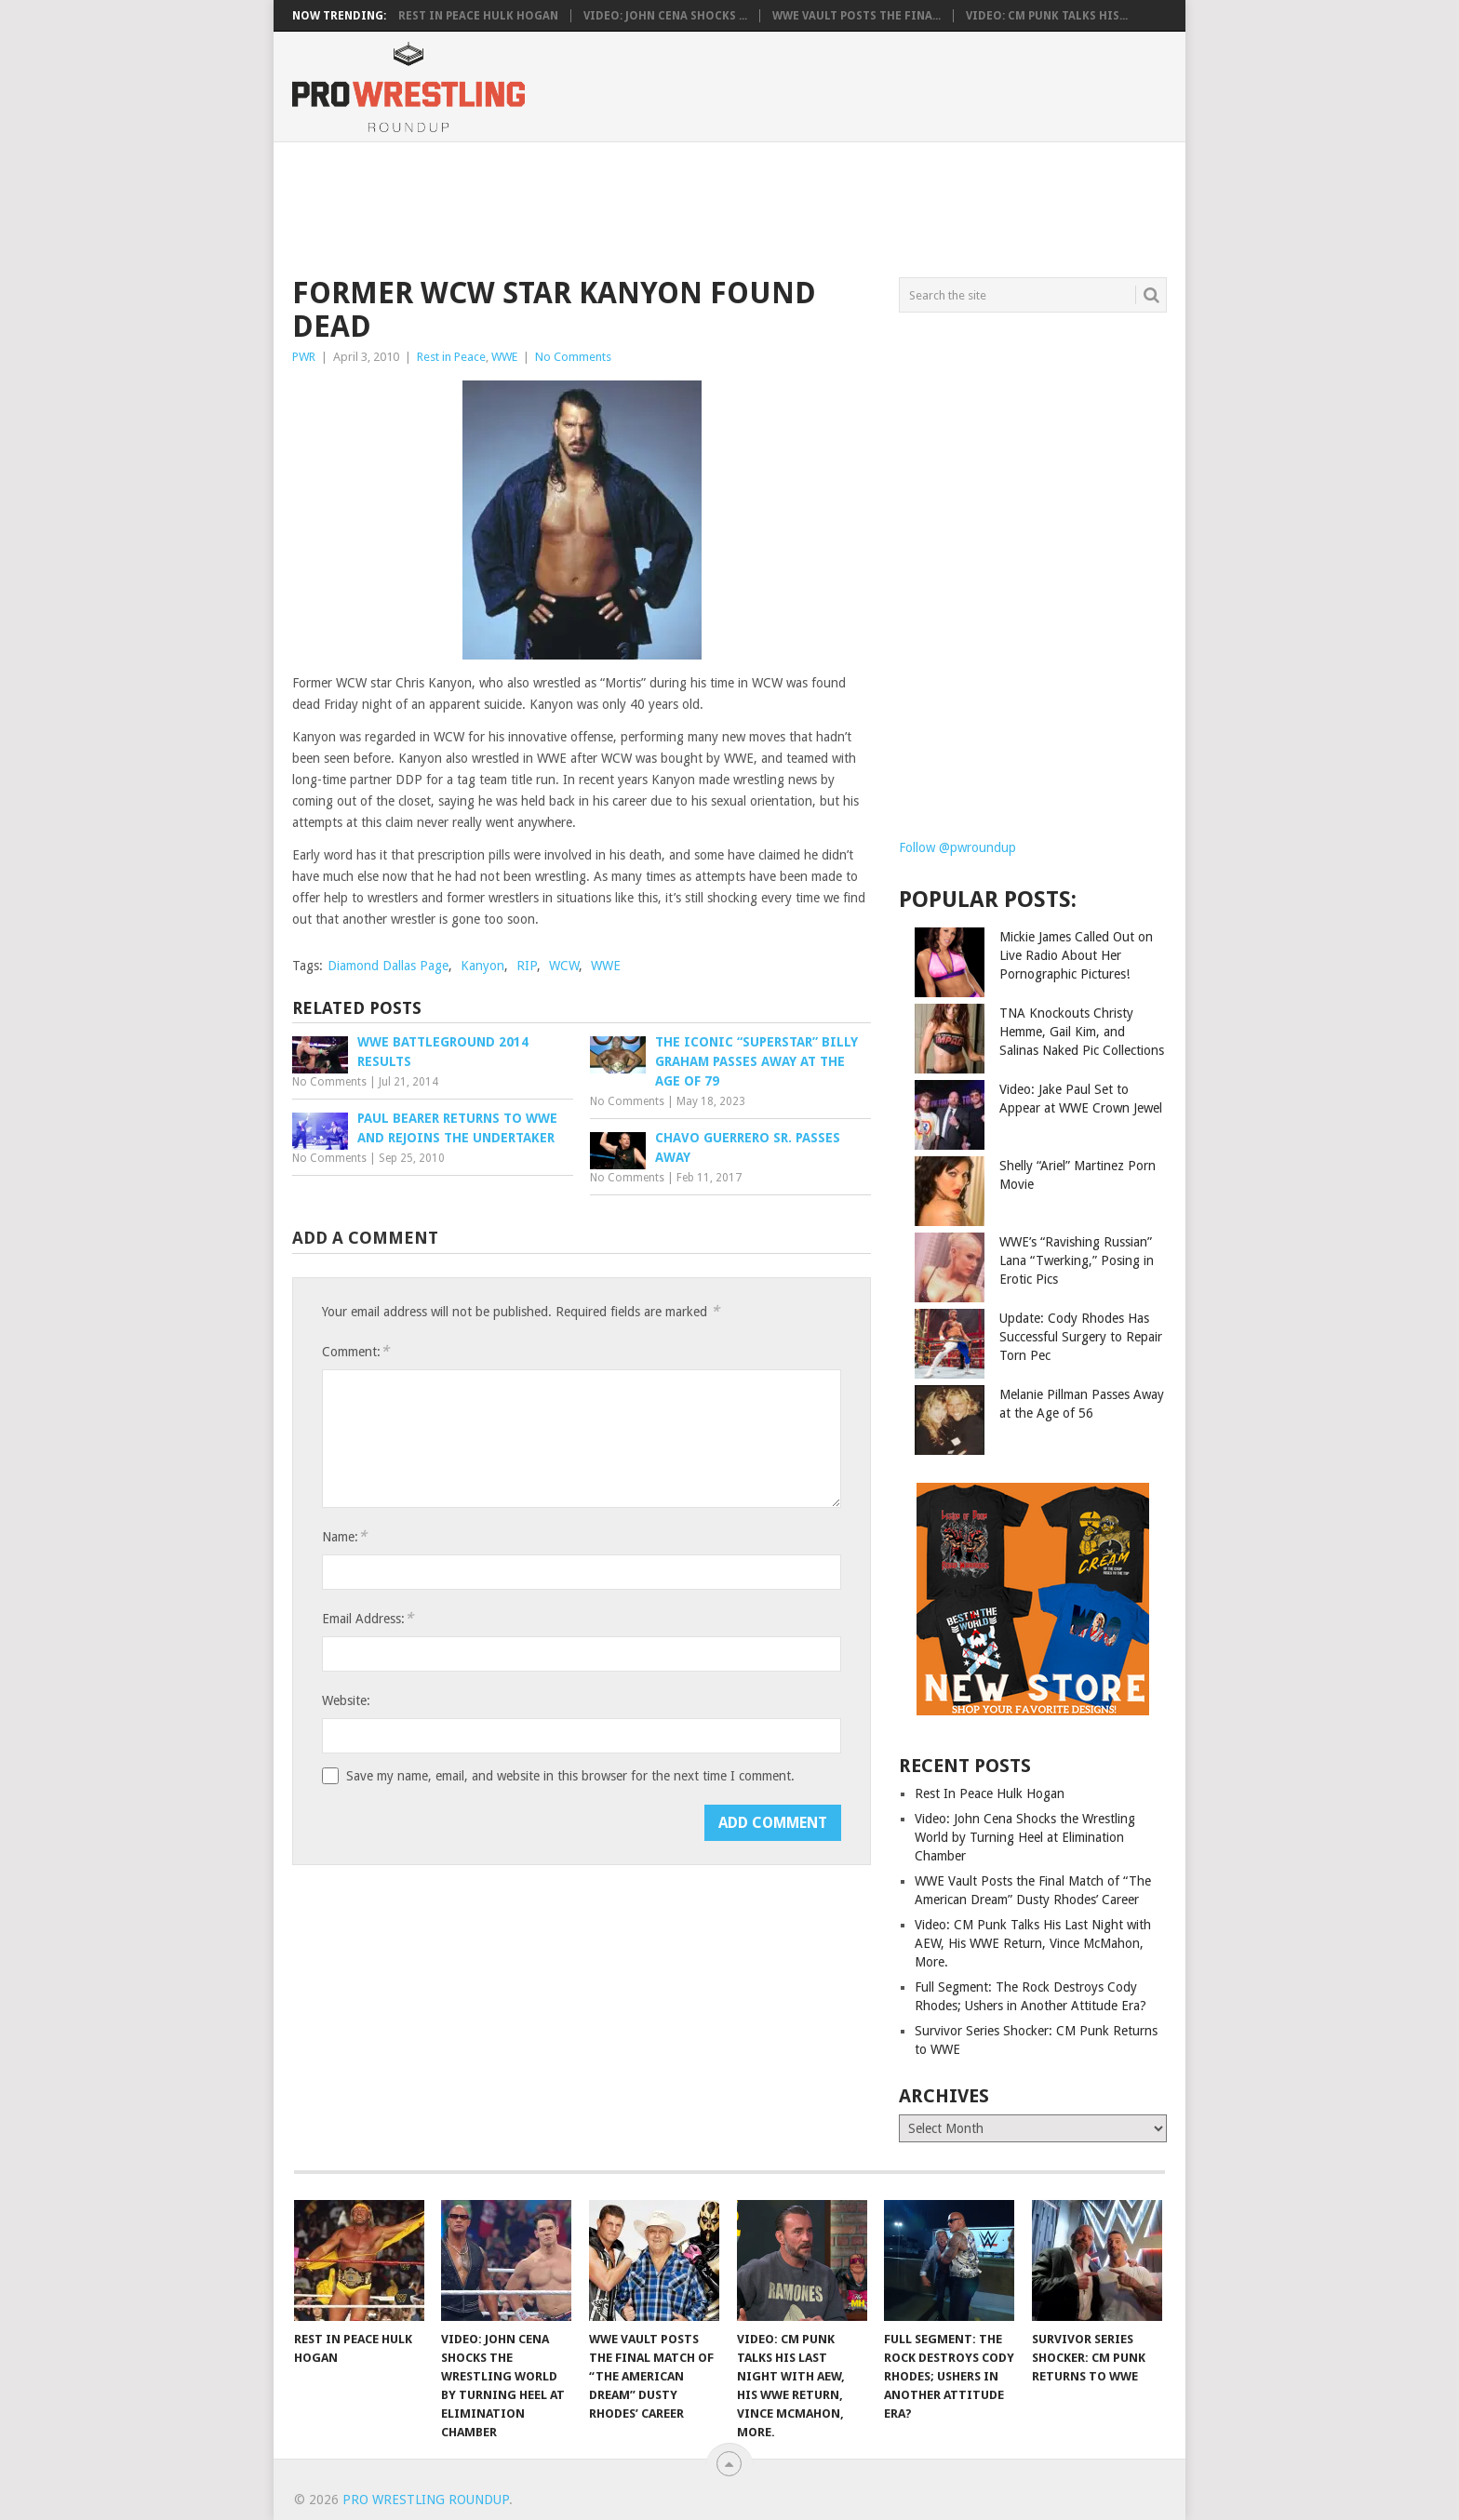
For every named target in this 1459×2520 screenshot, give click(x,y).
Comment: (355, 1351)
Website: (346, 1700)
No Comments (573, 357)
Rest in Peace (451, 357)
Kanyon (482, 965)
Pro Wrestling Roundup (425, 2499)
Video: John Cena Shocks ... (665, 15)
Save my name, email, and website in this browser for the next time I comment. (570, 1775)
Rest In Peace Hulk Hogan (478, 15)
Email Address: (367, 1618)
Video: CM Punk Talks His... (1047, 15)
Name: (344, 1536)
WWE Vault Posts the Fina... (856, 15)
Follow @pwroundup (957, 847)
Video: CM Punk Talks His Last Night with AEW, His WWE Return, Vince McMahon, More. (1033, 1943)
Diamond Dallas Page (388, 965)
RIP (526, 965)
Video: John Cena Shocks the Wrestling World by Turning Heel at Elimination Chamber (1025, 1837)
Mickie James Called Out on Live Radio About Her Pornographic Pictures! (1076, 955)
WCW (564, 965)
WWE (504, 357)
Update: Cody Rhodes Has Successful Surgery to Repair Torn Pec (1080, 1337)
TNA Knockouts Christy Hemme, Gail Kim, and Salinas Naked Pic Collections (1081, 1032)
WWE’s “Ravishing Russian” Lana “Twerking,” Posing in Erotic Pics (1076, 1260)
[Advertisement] (728, 206)
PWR (303, 357)
